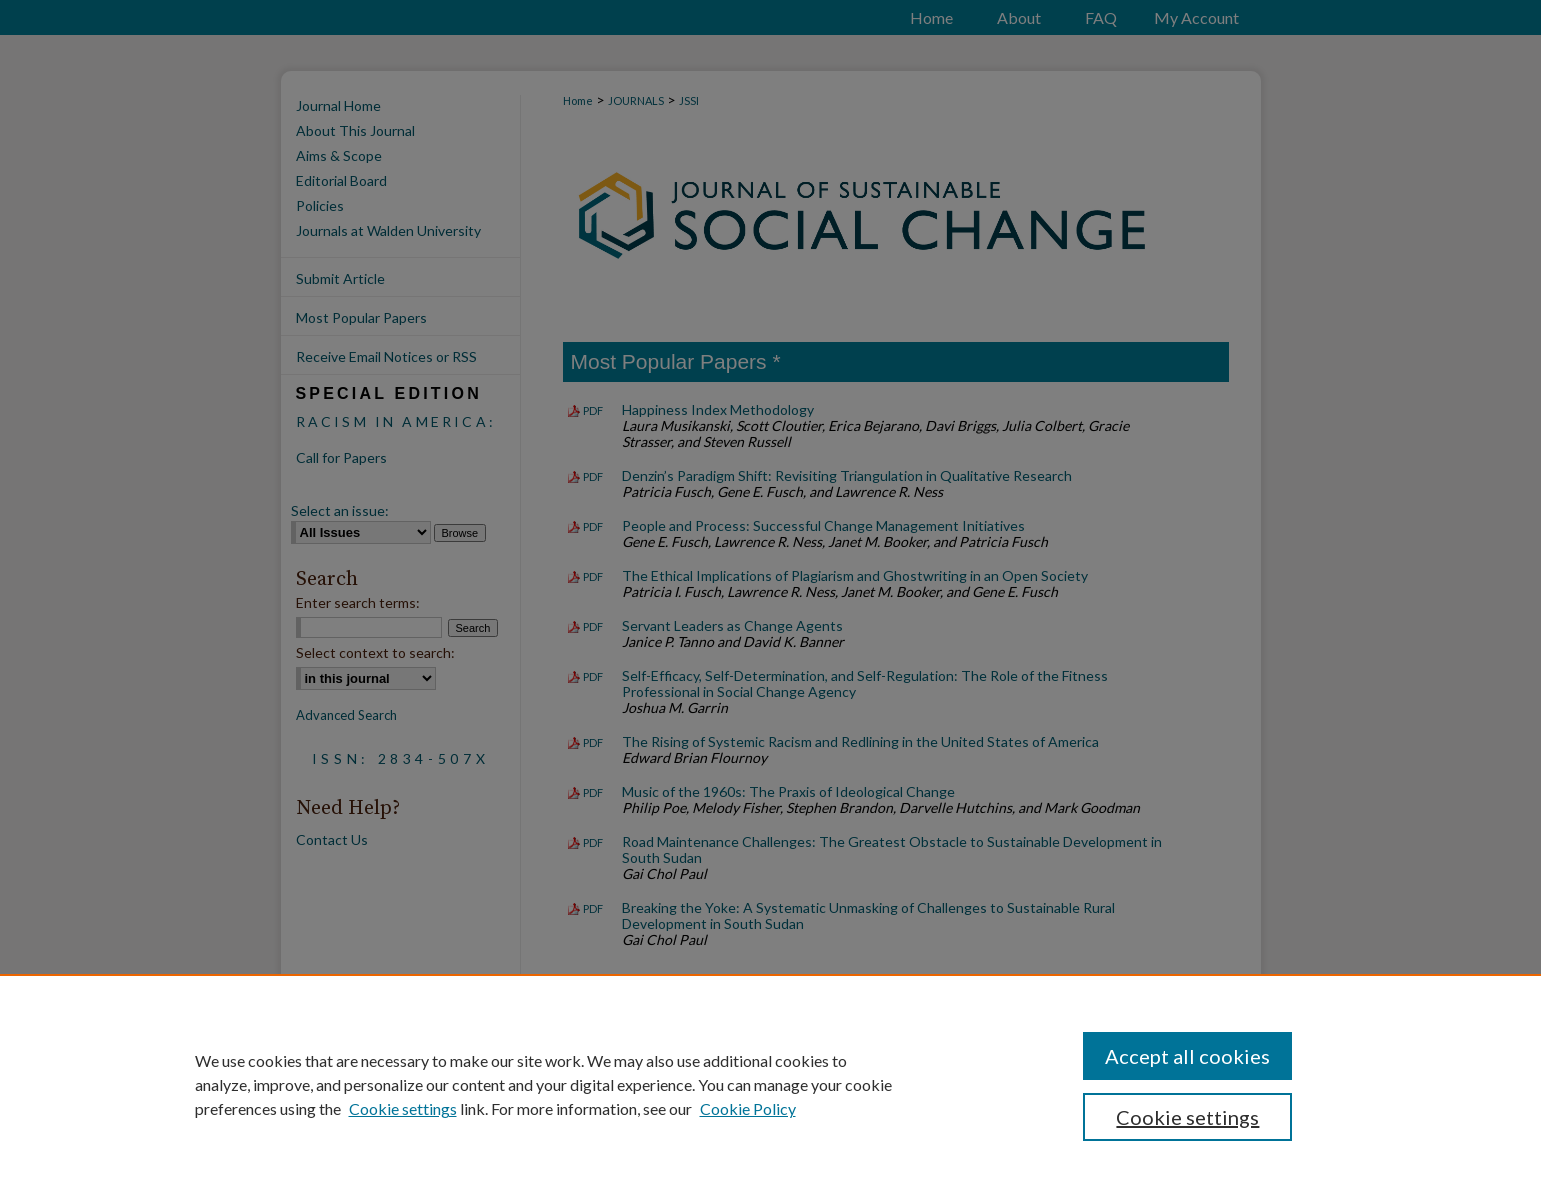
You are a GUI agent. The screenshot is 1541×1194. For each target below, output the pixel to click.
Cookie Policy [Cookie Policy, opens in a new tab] (748, 1108)
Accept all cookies (1187, 1056)
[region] (770, 1084)
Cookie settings (403, 1108)
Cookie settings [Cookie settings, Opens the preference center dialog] (1187, 1117)
